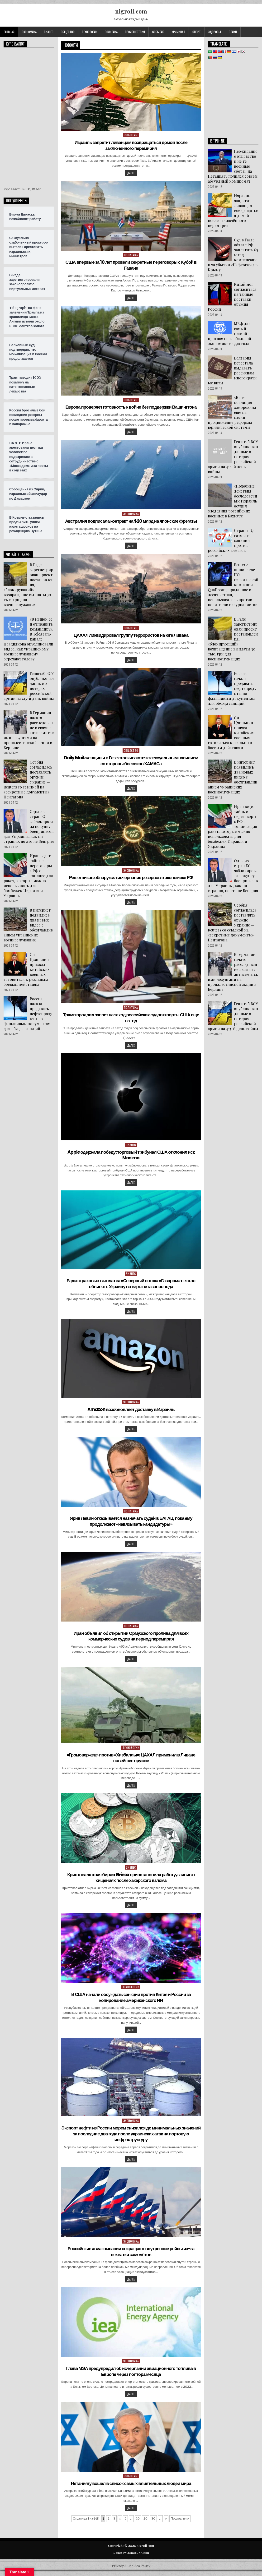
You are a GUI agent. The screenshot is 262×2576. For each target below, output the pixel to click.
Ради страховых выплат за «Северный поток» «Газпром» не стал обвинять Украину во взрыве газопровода (131, 1293)
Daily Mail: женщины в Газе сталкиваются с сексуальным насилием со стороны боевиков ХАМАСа (131, 771)
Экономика (29, 31)
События (158, 31)
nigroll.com (131, 11)
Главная (9, 31)
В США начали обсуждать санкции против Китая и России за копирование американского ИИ (131, 2005)
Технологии (89, 31)
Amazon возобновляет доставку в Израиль (131, 1418)
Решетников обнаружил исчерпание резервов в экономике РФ (131, 887)
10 (138, 2525)
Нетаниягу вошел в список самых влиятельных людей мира (131, 2489)
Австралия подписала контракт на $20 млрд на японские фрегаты (131, 529)
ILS (22, 189)
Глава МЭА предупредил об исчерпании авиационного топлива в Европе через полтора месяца (131, 2378)
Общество (68, 31)
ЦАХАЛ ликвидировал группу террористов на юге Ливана (131, 645)
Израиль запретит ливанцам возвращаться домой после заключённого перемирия (131, 145)
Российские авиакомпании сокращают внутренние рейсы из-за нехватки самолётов (131, 2258)
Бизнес (48, 31)
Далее (131, 173)
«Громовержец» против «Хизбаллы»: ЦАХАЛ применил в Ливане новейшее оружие (131, 1766)
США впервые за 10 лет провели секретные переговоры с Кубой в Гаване (130, 264)
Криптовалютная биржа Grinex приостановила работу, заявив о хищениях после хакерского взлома (131, 1885)
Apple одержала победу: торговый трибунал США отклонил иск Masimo (131, 1164)
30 (153, 2525)
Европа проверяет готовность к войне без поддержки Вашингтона (131, 409)
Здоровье (214, 31)
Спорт (196, 31)
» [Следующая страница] (166, 2525)
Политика (111, 31)
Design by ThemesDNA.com (131, 2559)
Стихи (233, 31)
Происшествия (135, 31)
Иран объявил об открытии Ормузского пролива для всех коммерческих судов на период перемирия (131, 1644)
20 (145, 2525)
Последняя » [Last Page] (180, 2525)
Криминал (178, 31)
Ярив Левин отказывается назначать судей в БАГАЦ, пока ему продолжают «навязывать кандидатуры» (131, 1530)
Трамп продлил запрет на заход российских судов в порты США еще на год (131, 1027)
